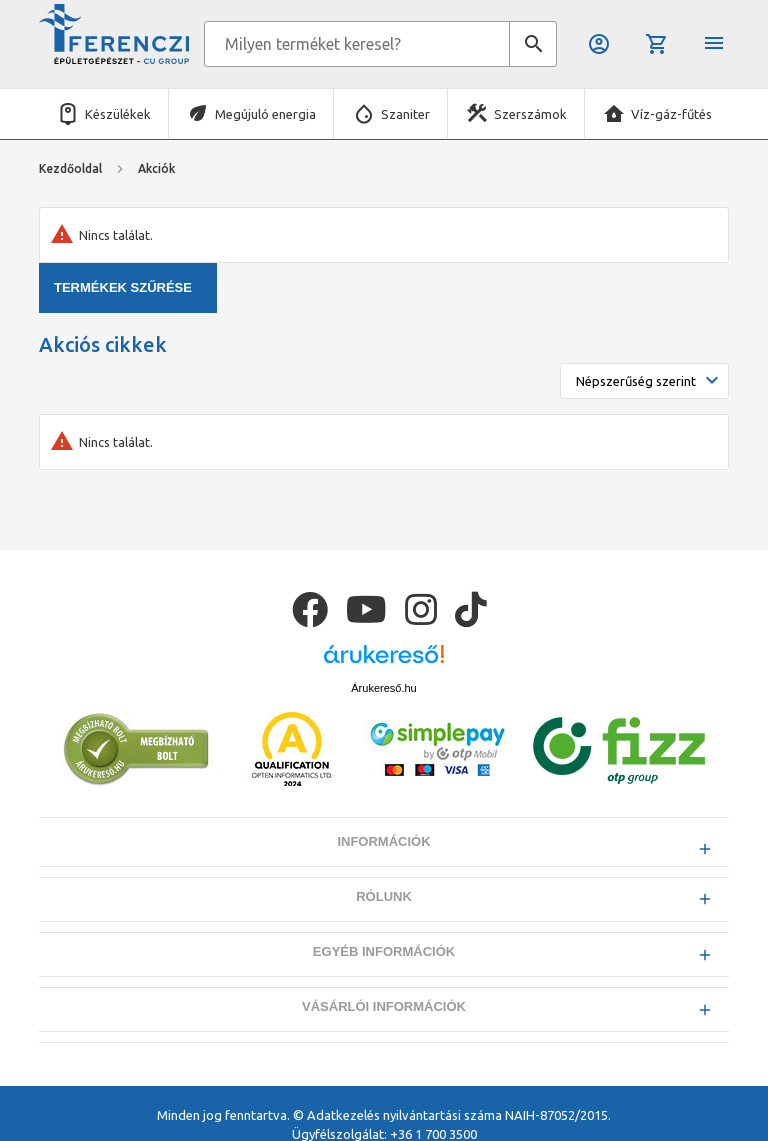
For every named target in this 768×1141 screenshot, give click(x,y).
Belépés (599, 44)
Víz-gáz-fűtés (671, 114)
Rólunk (384, 896)
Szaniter (405, 114)
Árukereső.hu (383, 688)
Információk (383, 841)
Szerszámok (530, 114)
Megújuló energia (265, 114)
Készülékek (118, 114)
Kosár (657, 44)
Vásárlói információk (384, 1006)
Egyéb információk (384, 951)
